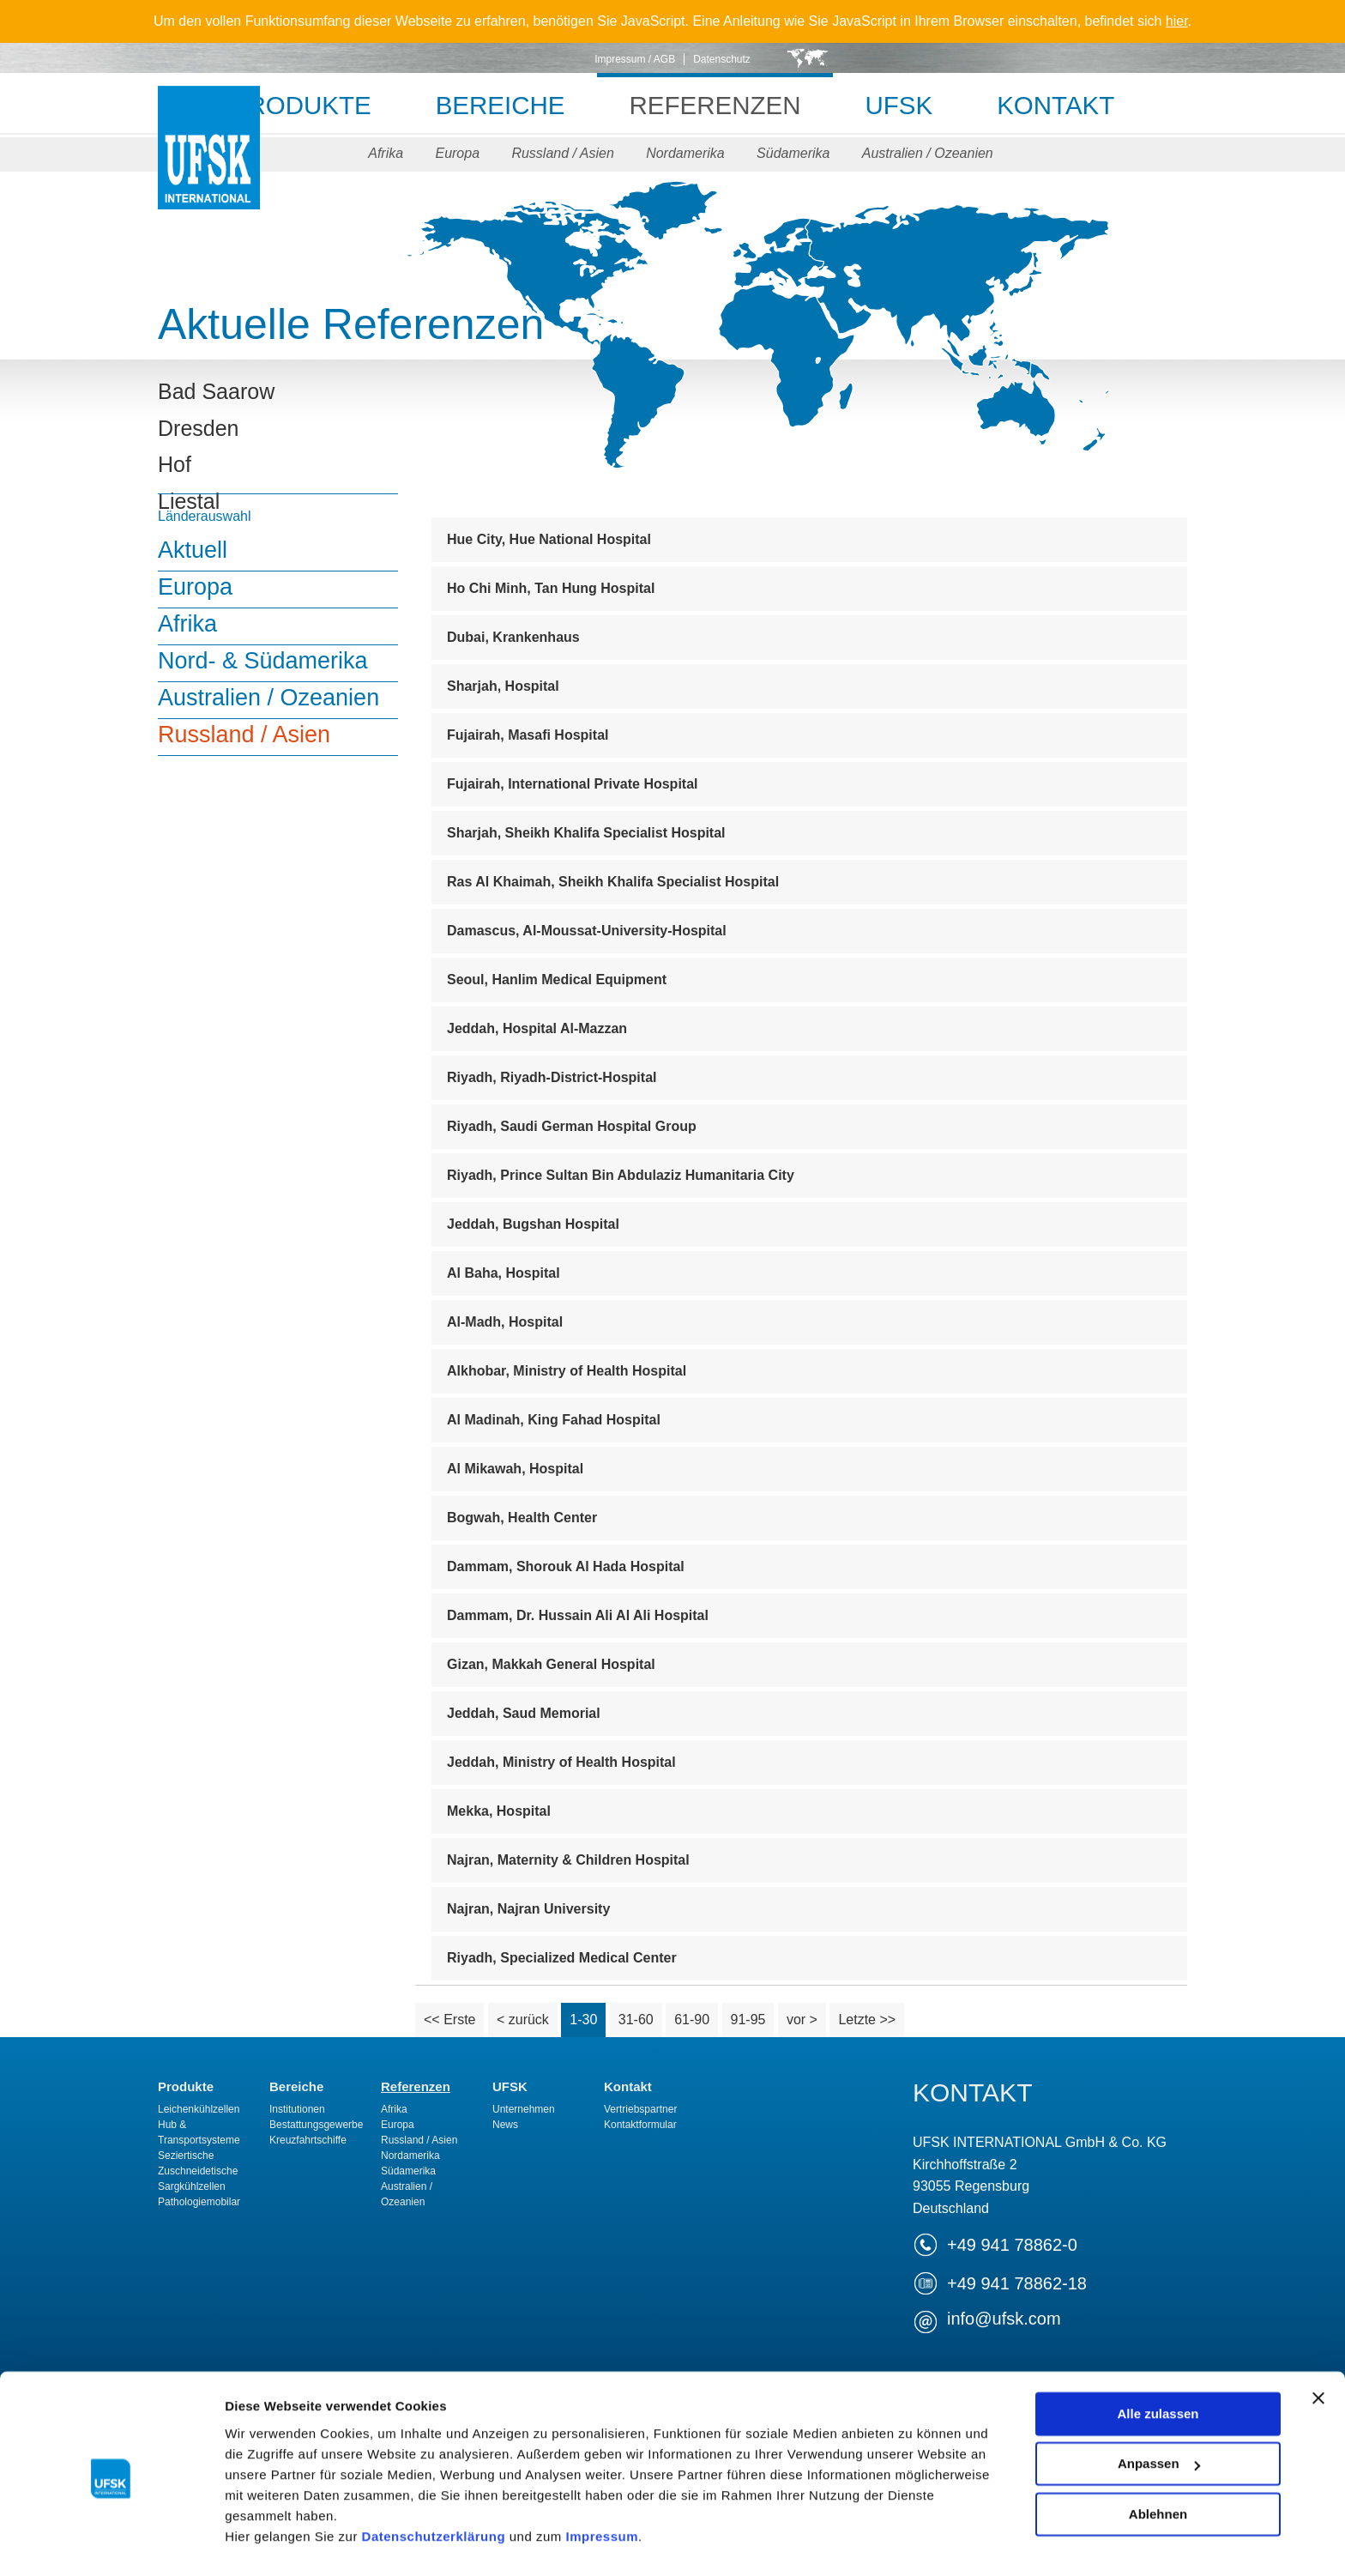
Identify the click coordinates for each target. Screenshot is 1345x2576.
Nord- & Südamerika (263, 661)
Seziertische (186, 2156)
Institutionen (297, 2109)
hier (1177, 21)
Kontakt (1068, 105)
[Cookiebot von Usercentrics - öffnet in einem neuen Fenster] (111, 2542)
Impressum (601, 2474)
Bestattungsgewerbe (316, 2125)
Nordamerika (686, 153)
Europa (455, 153)
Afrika (382, 153)
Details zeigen (268, 2542)
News (505, 2125)
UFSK (209, 165)
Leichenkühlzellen (198, 2109)
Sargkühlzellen (192, 2186)
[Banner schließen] (1318, 2336)
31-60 (636, 2019)
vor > (802, 2019)
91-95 (748, 2019)
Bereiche (493, 105)
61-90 (691, 2019)
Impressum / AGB (634, 59)
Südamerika (795, 153)
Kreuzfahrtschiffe (308, 2140)
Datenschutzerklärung (434, 2474)
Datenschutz (722, 59)
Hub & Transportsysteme (199, 2132)
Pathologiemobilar (199, 2202)
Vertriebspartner (640, 2109)
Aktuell (192, 550)
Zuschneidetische (198, 2171)
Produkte (288, 105)
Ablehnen (1158, 2452)
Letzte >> (867, 2019)
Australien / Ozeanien (931, 153)
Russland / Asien (562, 153)
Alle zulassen (1157, 2351)
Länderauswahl (204, 516)
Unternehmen (523, 2109)
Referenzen (716, 105)
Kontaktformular (640, 2125)
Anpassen (1159, 2401)
